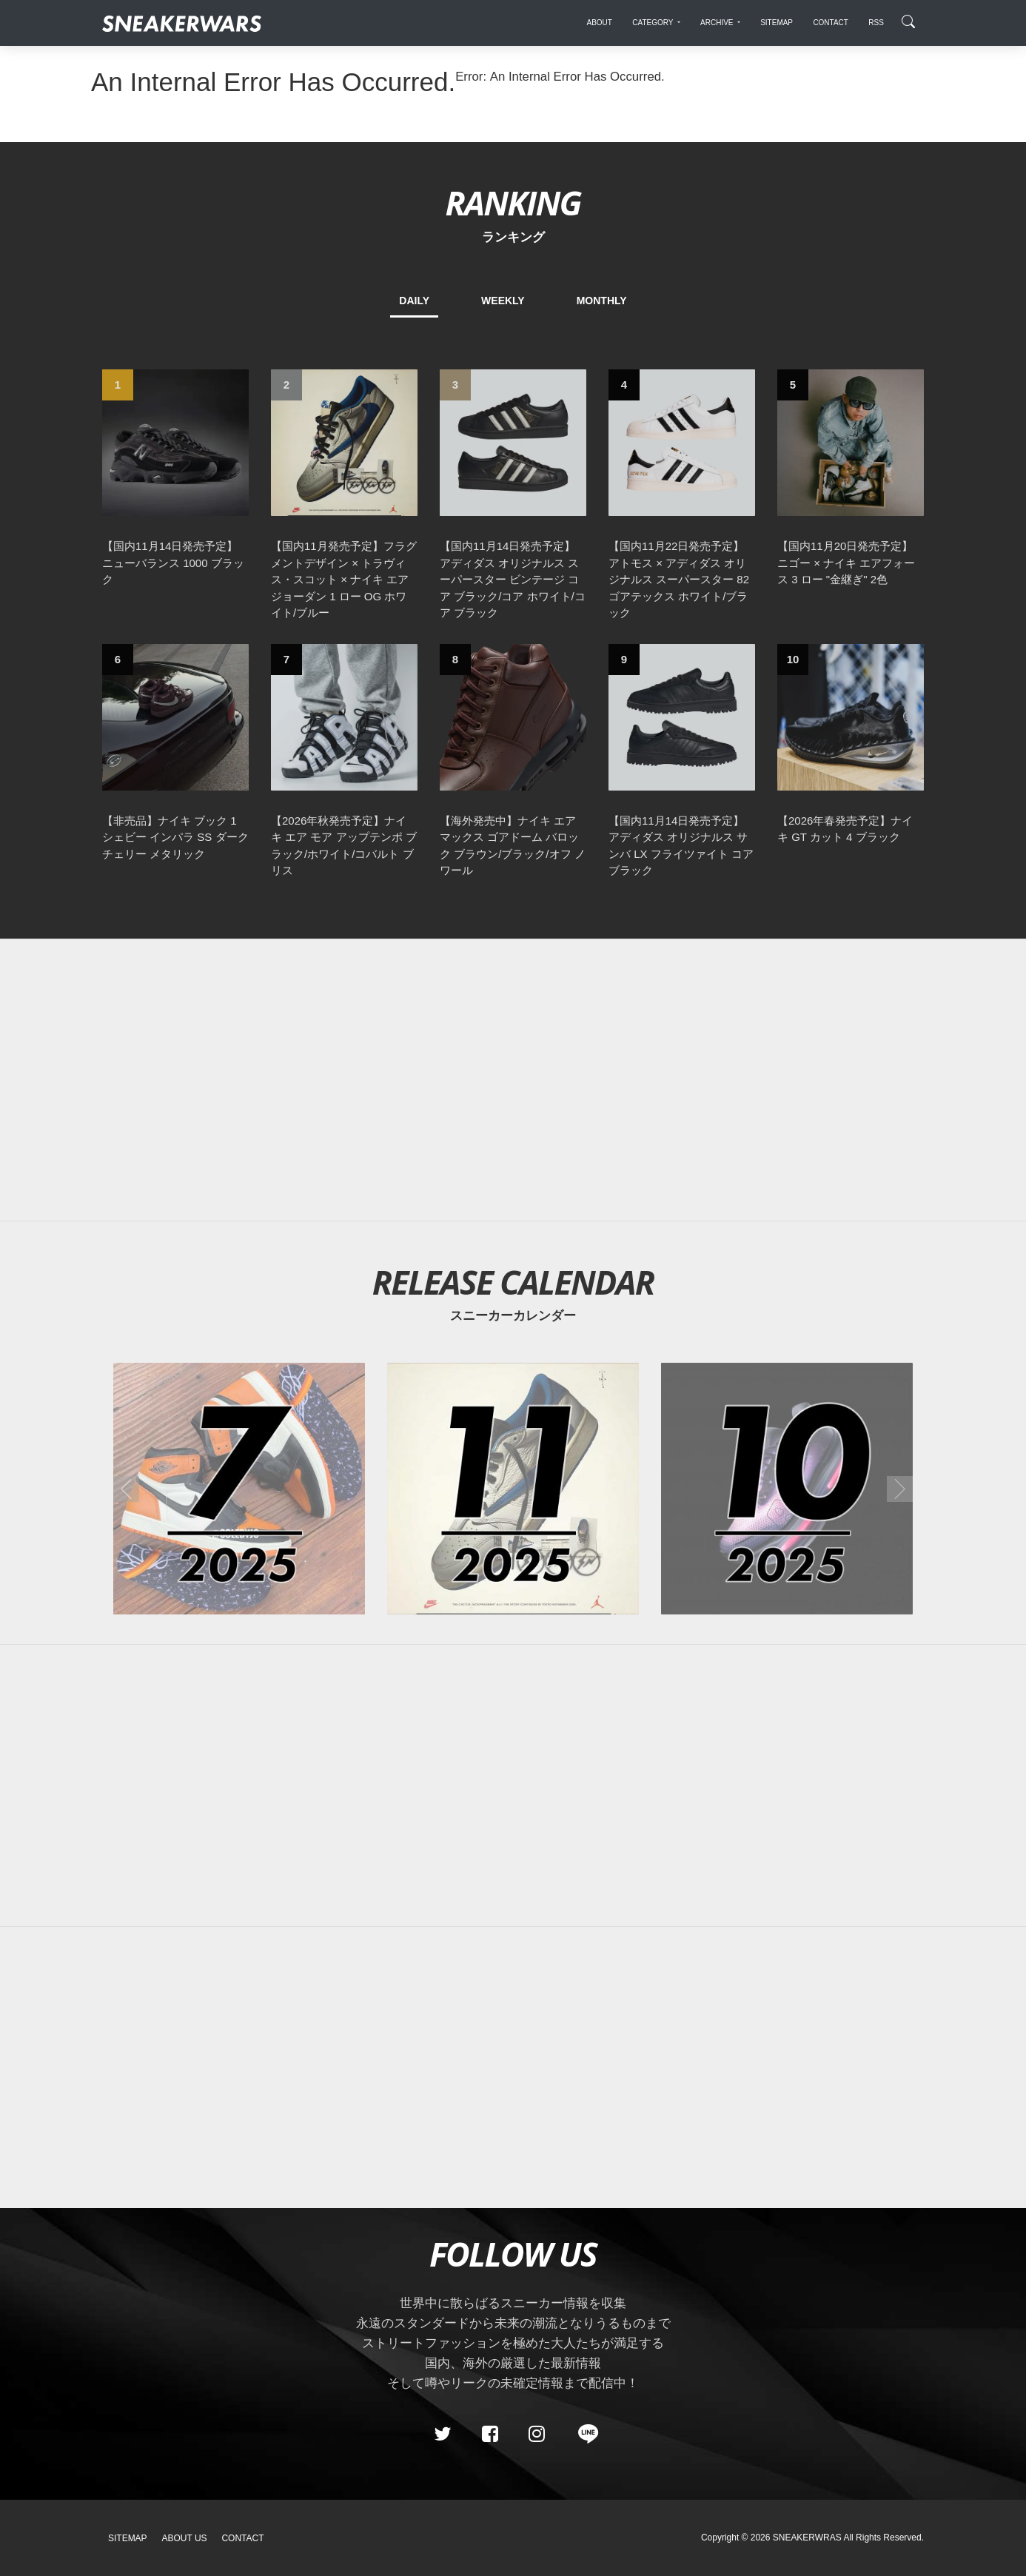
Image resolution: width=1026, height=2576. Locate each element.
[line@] (583, 2433)
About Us (184, 2538)
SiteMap (127, 2538)
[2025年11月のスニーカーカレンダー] (513, 1488)
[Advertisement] (513, 1080)
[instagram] (536, 2433)
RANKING (512, 202)
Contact (242, 2538)
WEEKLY (503, 300)
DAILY (414, 300)
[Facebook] (489, 2433)
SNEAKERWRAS (807, 2537)
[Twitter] (442, 2433)
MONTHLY (602, 300)
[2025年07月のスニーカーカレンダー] (239, 1488)
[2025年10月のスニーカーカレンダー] (787, 1488)
